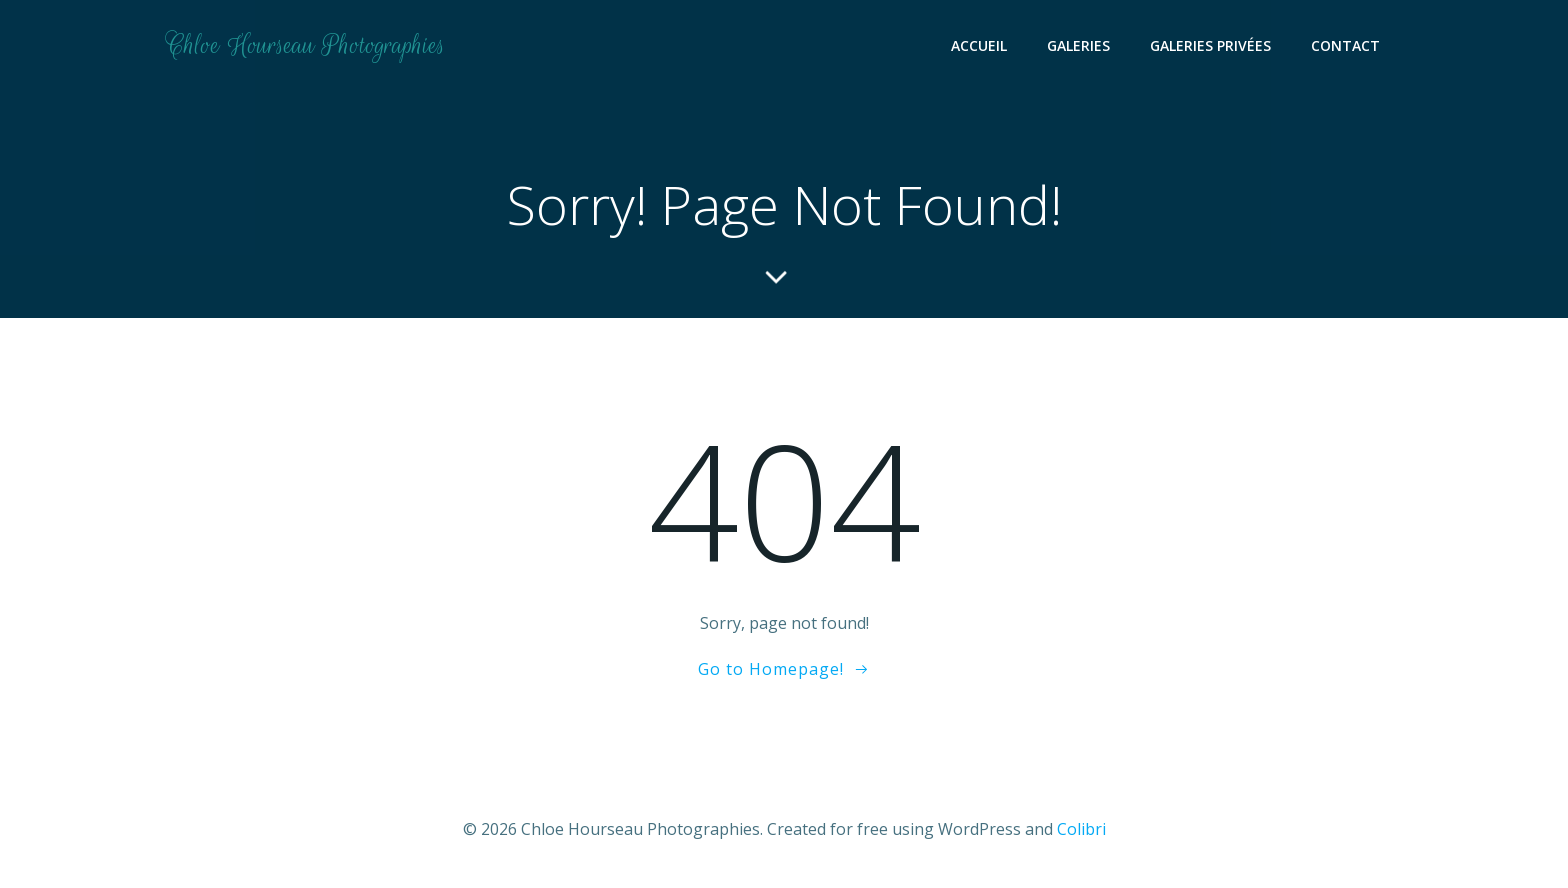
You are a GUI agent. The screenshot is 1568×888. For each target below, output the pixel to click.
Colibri (1081, 829)
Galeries (1078, 45)
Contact (1345, 45)
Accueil (979, 45)
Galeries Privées (1210, 45)
